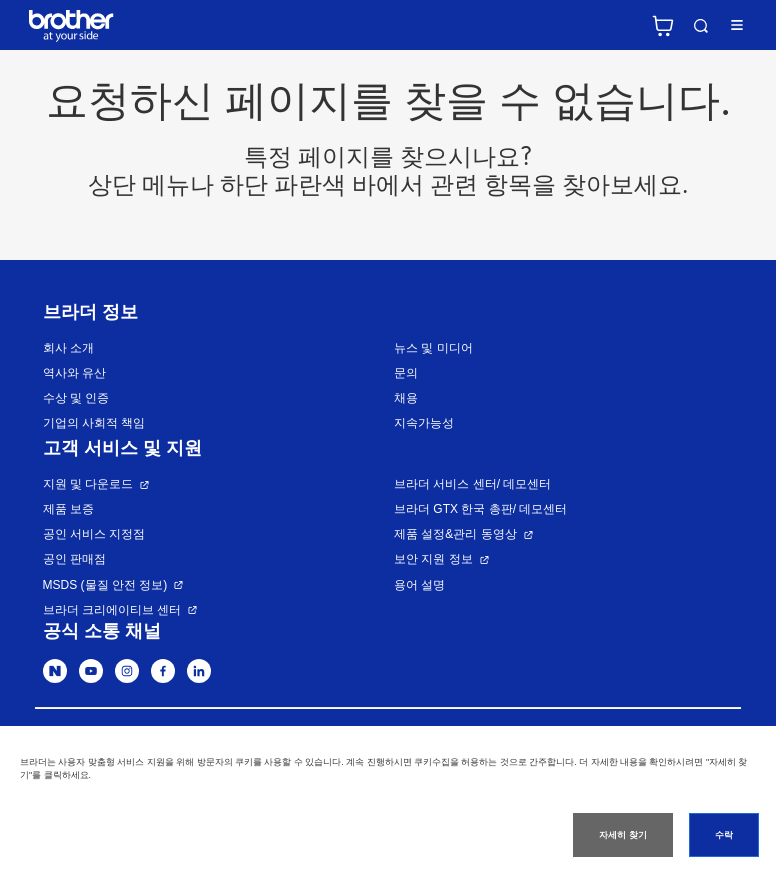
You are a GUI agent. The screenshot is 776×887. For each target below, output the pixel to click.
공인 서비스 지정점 (94, 534)
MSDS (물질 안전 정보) (105, 585)
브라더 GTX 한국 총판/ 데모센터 (480, 509)
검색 (701, 26)
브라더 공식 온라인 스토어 (663, 26)
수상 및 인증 (76, 398)
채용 (406, 398)
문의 (406, 373)
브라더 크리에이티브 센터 (112, 610)
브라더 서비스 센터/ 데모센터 (472, 484)
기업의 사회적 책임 (94, 423)
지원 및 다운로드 (88, 484)
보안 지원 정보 (433, 559)
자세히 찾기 (622, 835)
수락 (724, 835)
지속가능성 (424, 423)
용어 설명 (419, 585)
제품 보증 (68, 509)
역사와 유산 (74, 373)
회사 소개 (68, 348)
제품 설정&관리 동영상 (455, 534)
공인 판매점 (74, 559)
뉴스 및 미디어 (433, 348)
